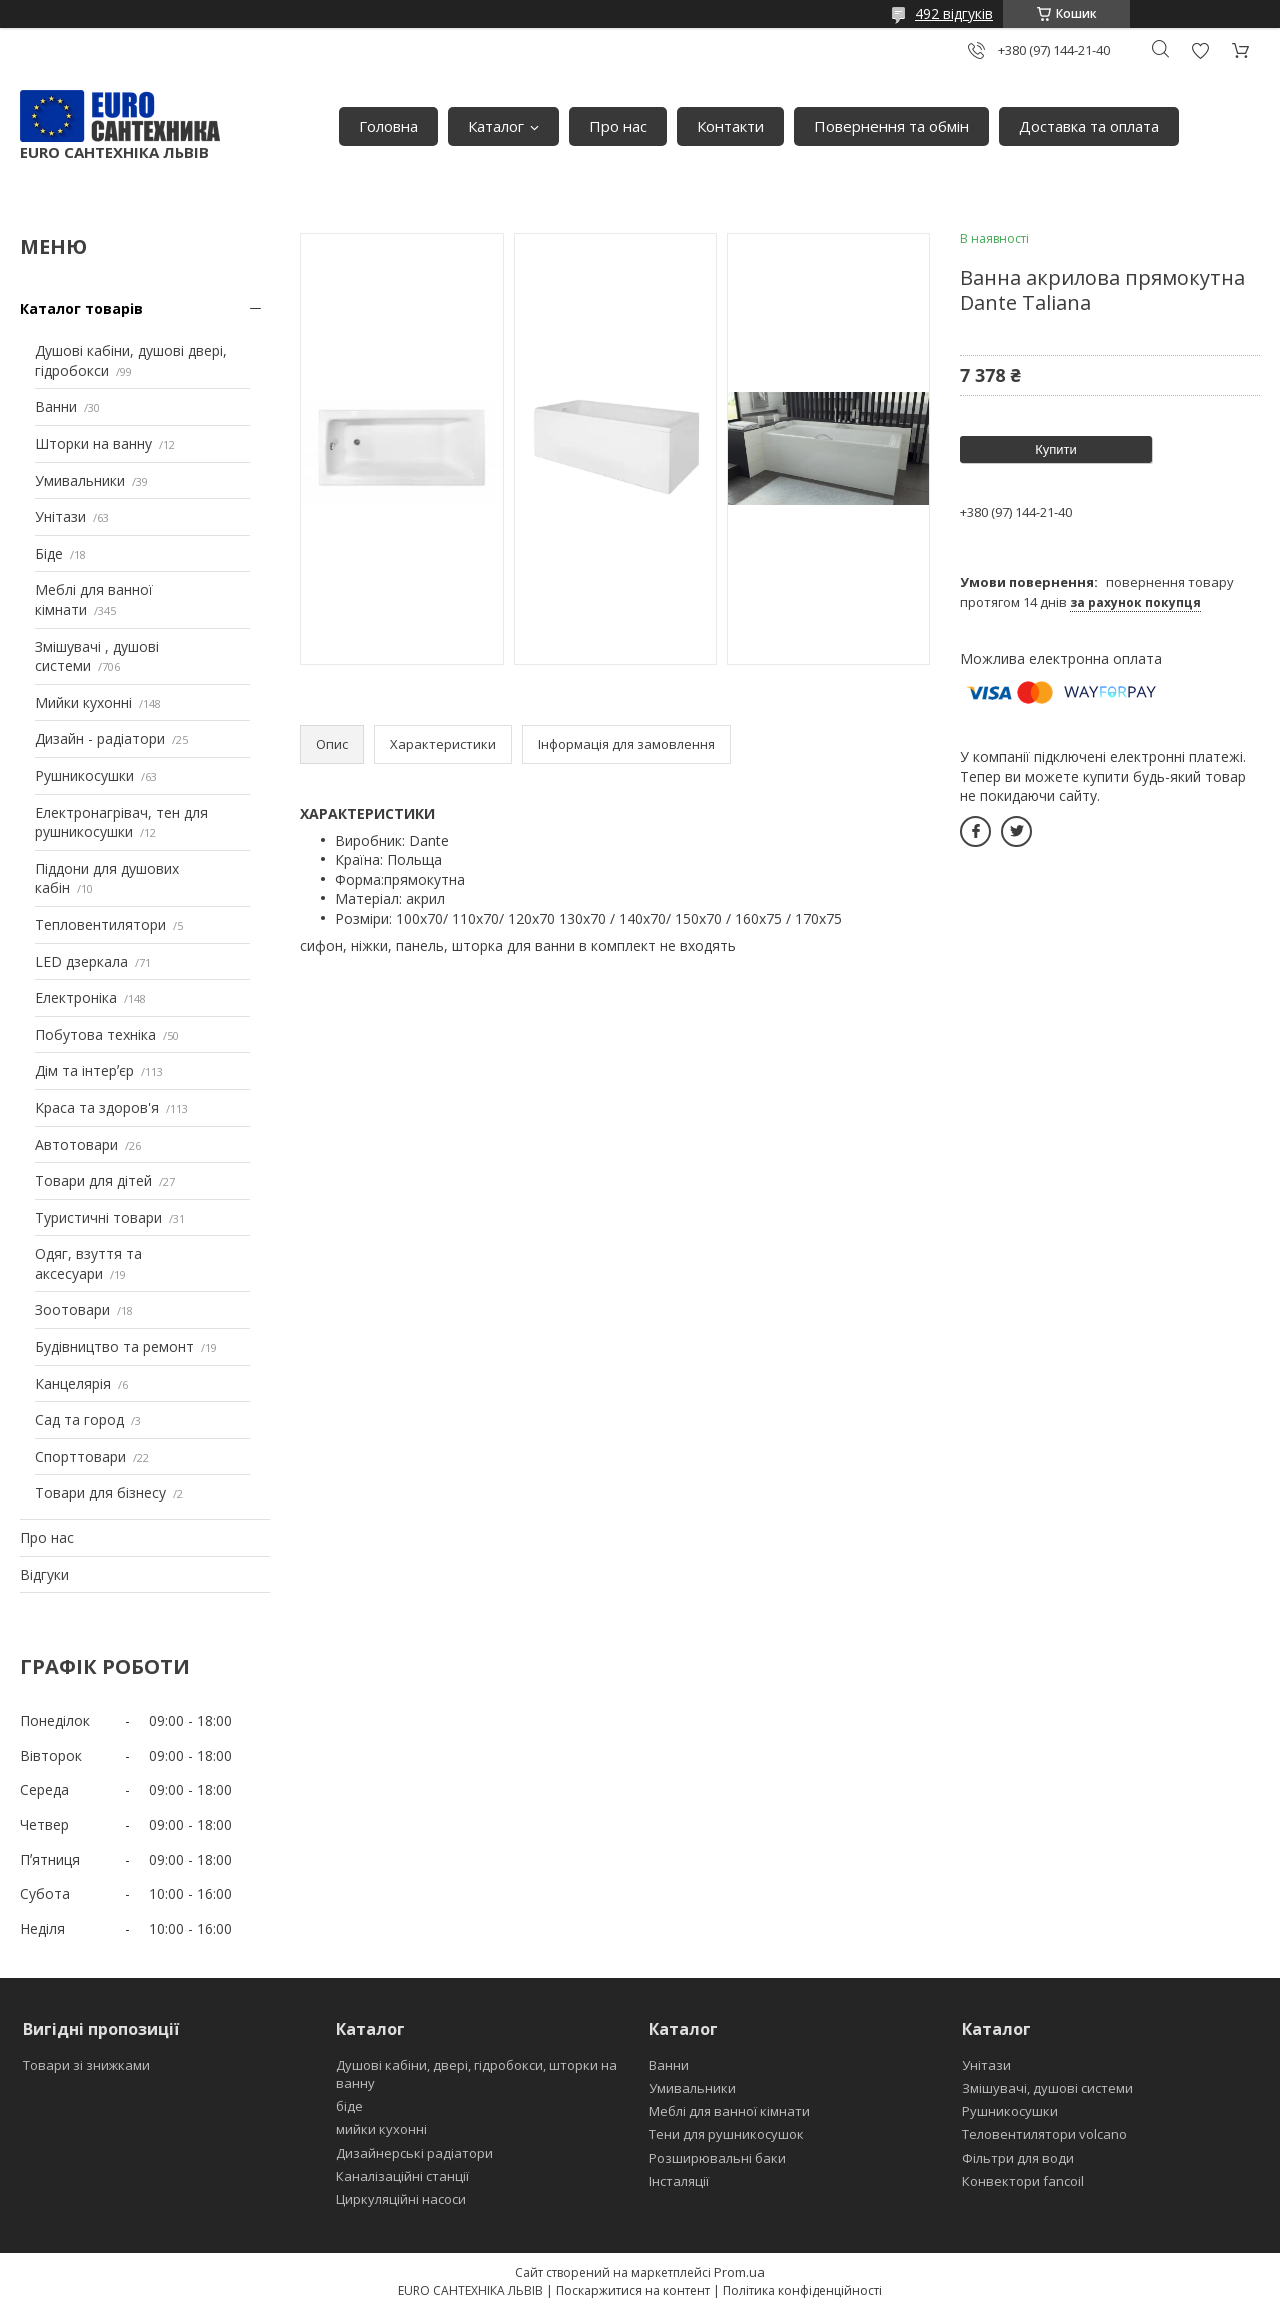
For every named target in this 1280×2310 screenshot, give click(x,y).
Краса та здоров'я (97, 1107)
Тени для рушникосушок (726, 2134)
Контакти (730, 126)
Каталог (496, 126)
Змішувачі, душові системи (1047, 2088)
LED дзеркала (81, 961)
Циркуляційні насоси (401, 2199)
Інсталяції (679, 2181)
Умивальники (80, 480)
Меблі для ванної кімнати (729, 2111)
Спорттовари (80, 1456)
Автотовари (76, 1144)
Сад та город (79, 1419)
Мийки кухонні (83, 702)
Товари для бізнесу (100, 1492)
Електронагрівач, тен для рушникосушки (121, 822)
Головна (388, 126)
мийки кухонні (381, 2129)
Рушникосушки (84, 775)
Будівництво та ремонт (114, 1346)
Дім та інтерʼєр (84, 1070)
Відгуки (44, 1574)
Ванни (56, 406)
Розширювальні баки (717, 2158)
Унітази (60, 516)
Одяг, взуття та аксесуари (88, 1263)
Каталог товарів (81, 308)
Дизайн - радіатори (100, 738)
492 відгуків (954, 13)
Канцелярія (73, 1383)
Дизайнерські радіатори (414, 2153)
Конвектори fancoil (1023, 2181)
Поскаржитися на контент (633, 2290)
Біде (49, 553)
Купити (1056, 449)
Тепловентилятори (100, 924)
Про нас (618, 126)
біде (349, 2106)
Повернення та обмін (891, 126)
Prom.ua (739, 2272)
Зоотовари (72, 1309)
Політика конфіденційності (802, 2290)
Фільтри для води (1018, 2158)
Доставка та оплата (1089, 126)
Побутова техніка (95, 1034)
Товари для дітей (93, 1180)
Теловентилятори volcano (1044, 2134)
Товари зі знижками (86, 2065)
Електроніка (76, 997)
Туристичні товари (98, 1217)
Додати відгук (1200, 50)
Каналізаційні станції (402, 2176)
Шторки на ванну (93, 443)
